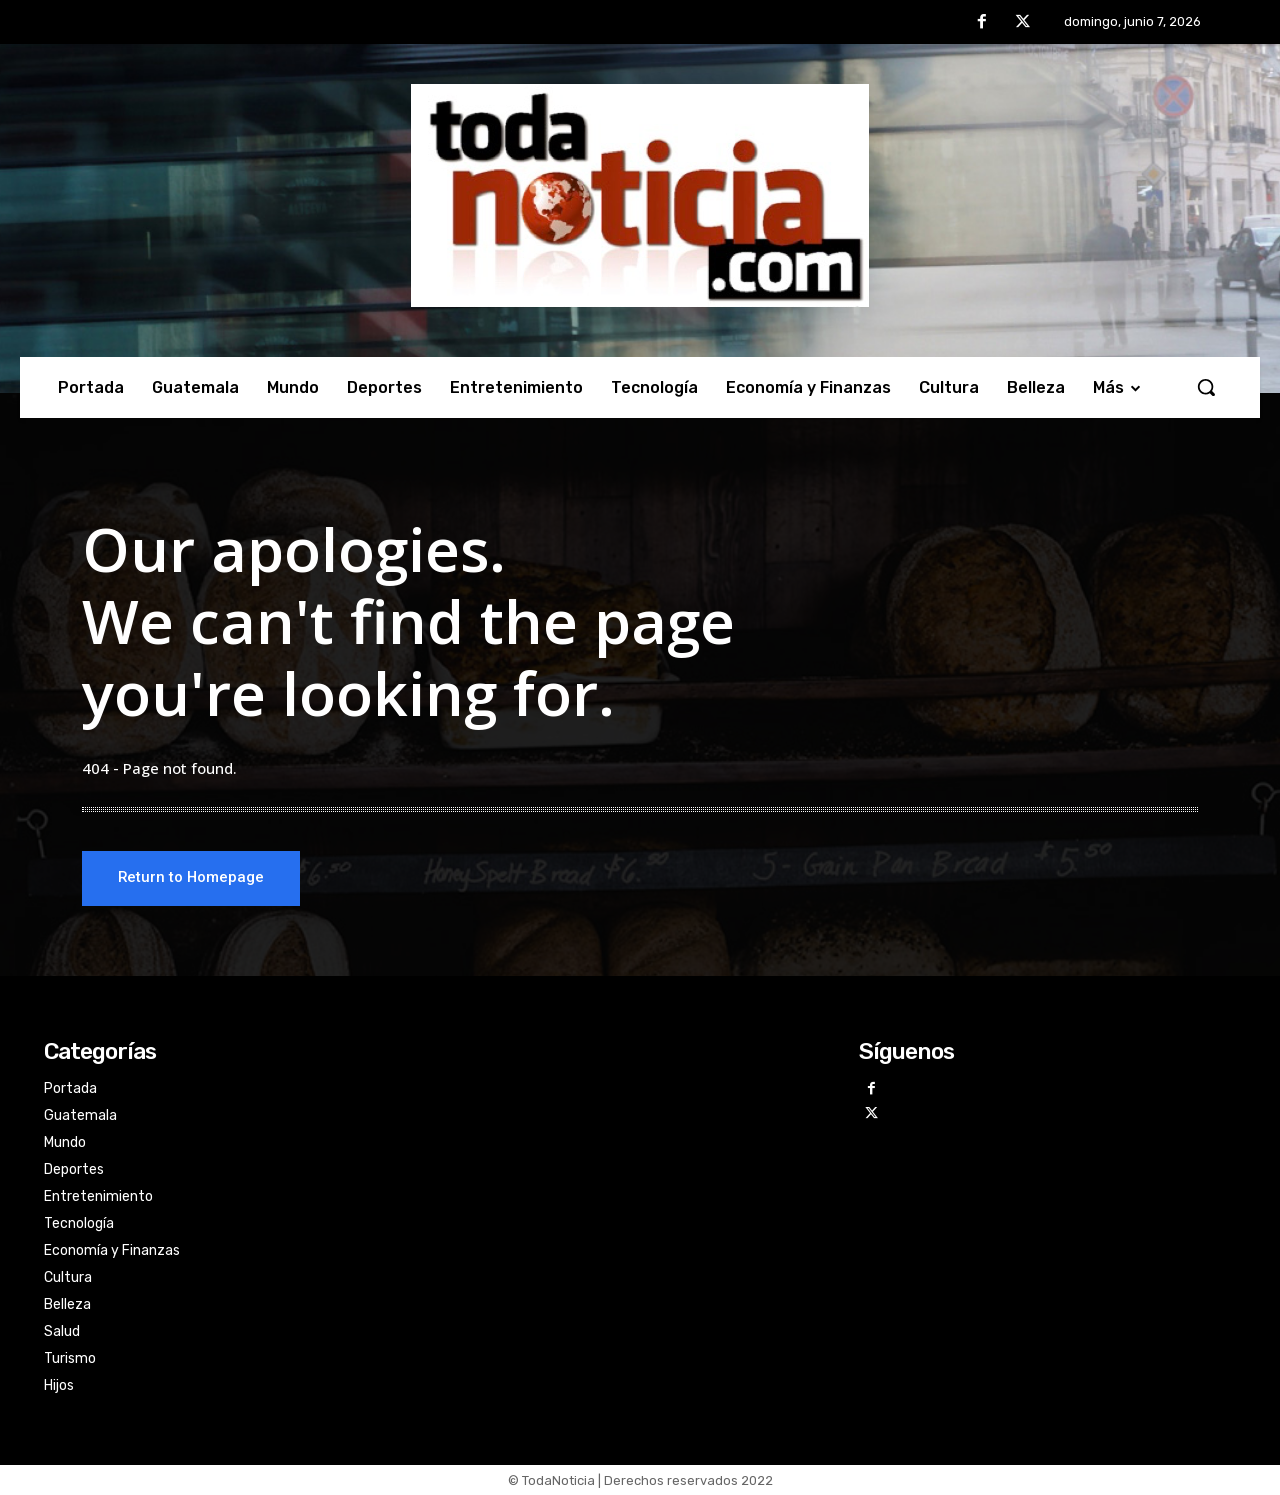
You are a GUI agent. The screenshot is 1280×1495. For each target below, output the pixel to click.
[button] (1206, 387)
